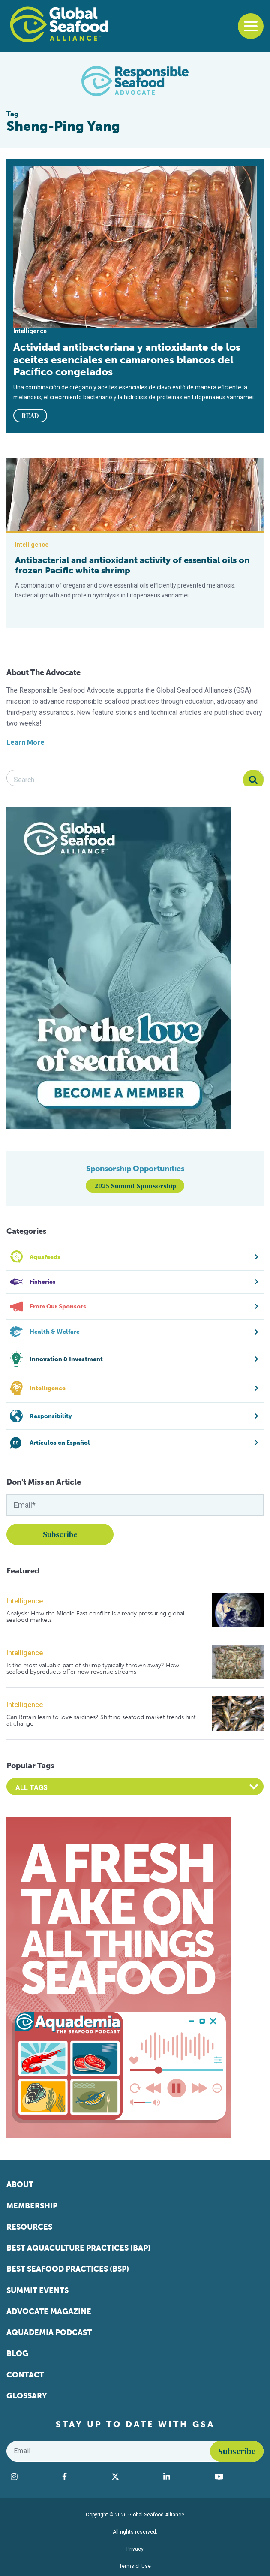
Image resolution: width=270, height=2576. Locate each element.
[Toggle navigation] (251, 26)
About (19, 2184)
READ (30, 415)
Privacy (135, 2549)
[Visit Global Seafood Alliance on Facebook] (82, 2476)
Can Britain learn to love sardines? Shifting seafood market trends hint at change (101, 1720)
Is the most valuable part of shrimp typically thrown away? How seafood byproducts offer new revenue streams (92, 1668)
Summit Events (37, 2290)
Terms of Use (135, 2566)
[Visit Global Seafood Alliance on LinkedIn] (184, 2476)
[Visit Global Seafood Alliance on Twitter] (133, 2476)
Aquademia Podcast (49, 2332)
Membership (31, 2206)
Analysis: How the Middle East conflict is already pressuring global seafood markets (95, 1617)
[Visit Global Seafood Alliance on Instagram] (32, 2476)
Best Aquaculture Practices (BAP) (78, 2248)
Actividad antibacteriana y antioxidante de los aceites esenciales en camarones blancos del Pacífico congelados (126, 359)
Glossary (26, 2396)
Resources (29, 2227)
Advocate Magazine (48, 2311)
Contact (25, 2375)
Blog (17, 2353)
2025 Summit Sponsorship (135, 1185)
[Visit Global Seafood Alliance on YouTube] (237, 2476)
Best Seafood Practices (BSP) (67, 2269)
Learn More (25, 742)
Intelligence (24, 1601)
